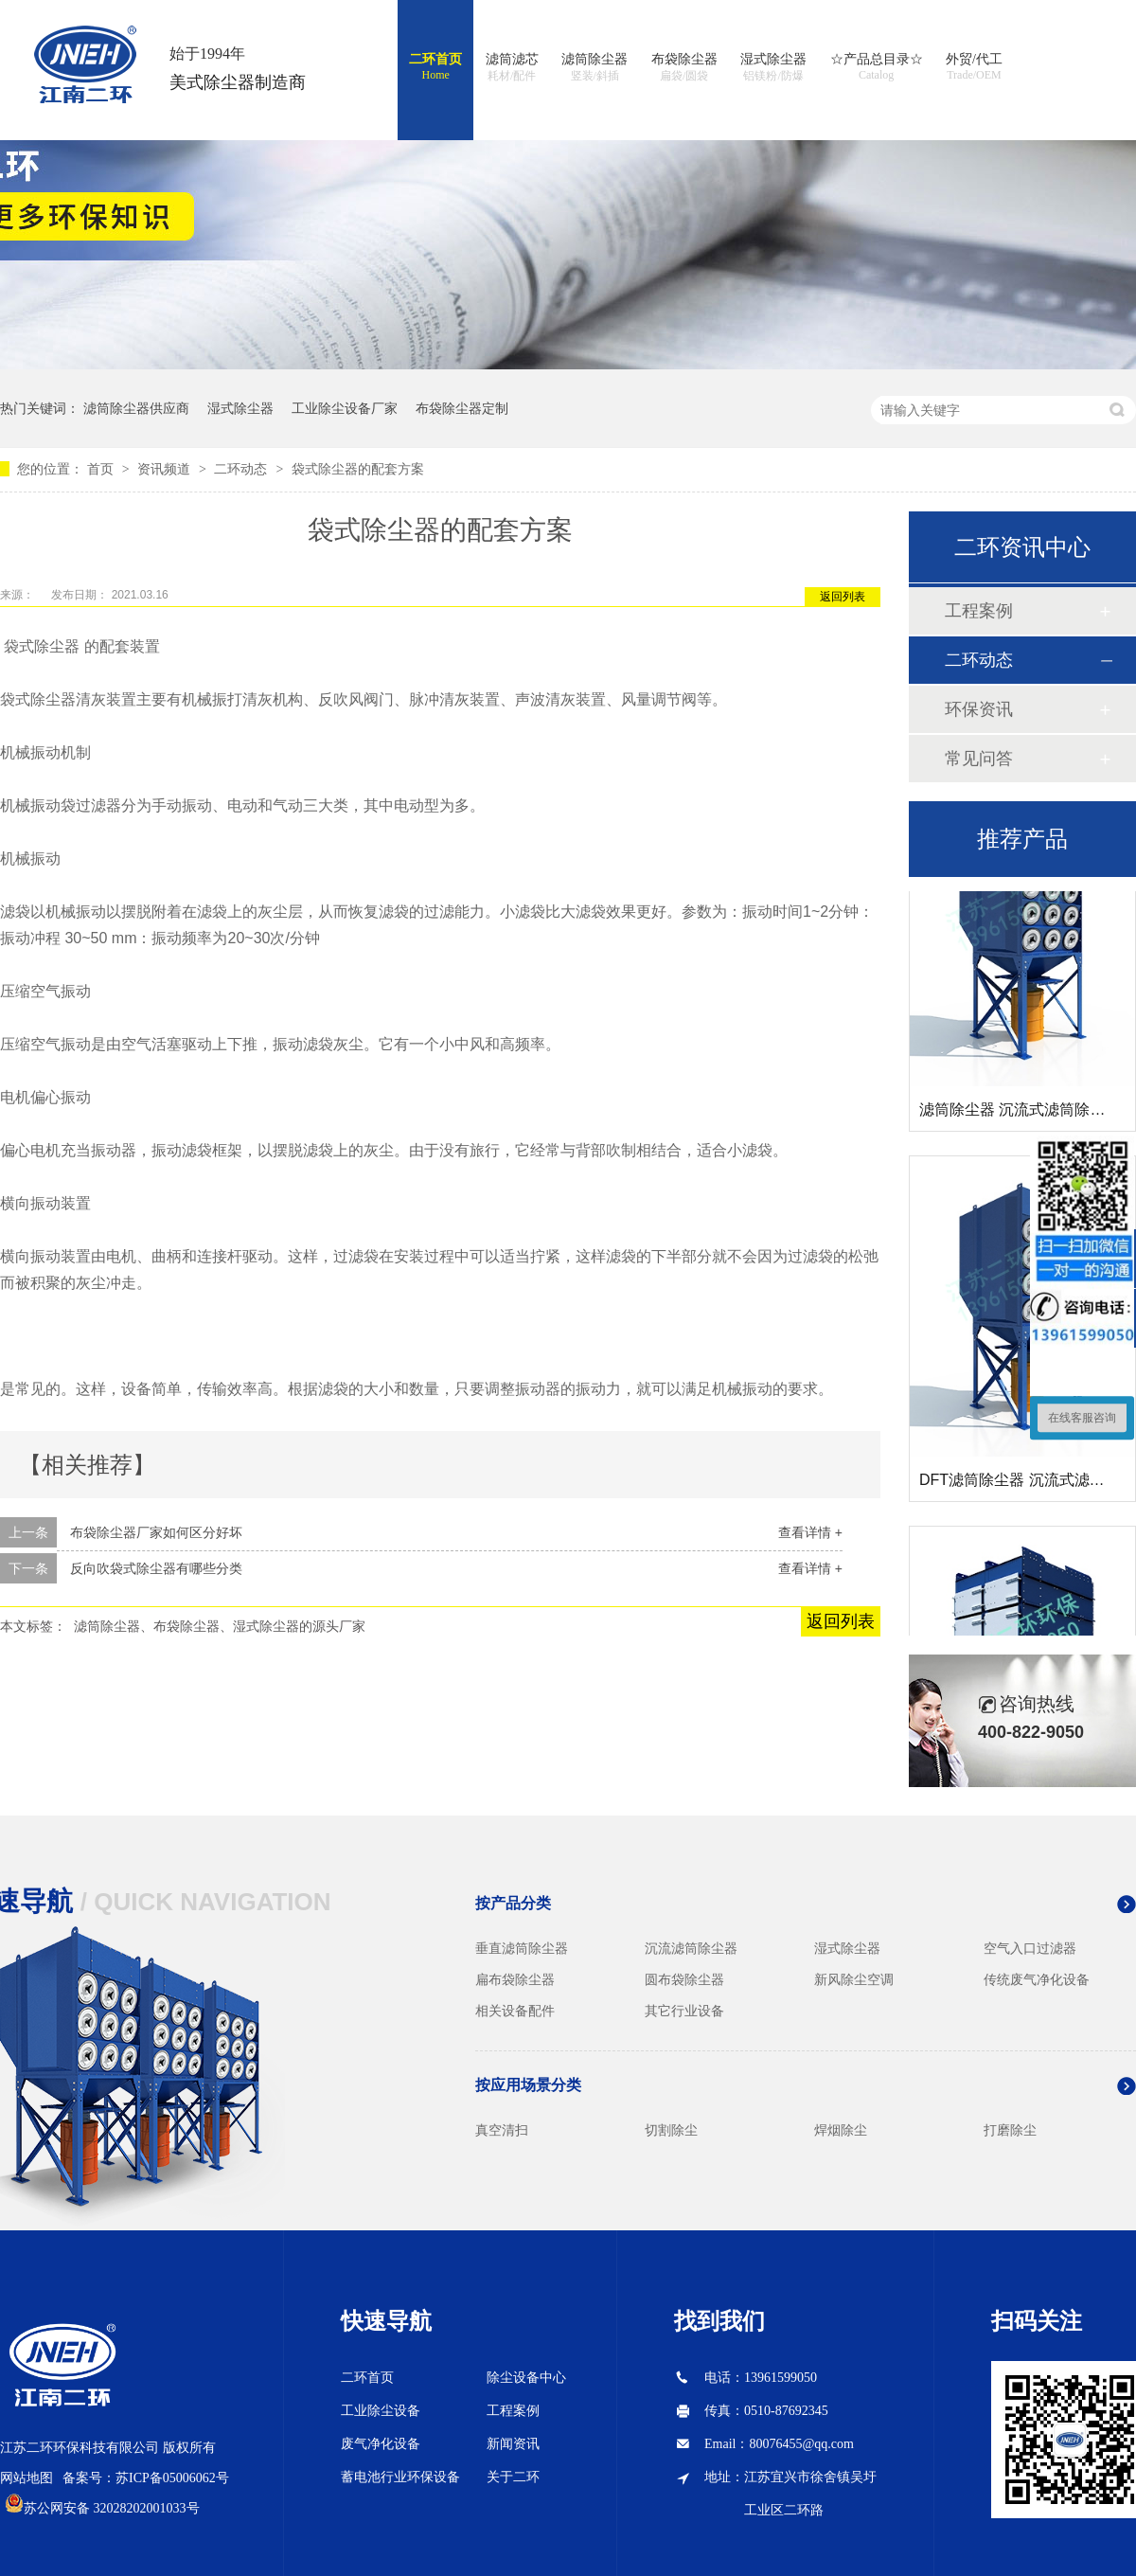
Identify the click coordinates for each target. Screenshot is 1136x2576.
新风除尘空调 (854, 1979)
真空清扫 (501, 2130)
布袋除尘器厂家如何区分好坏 (156, 1532)
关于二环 (513, 2477)
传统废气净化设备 (1037, 1979)
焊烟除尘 (840, 2130)
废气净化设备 (380, 2444)
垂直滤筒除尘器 (521, 1948)
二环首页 (435, 67)
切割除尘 (671, 2130)
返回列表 (842, 596)
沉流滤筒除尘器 (691, 1948)
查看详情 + (810, 1532)
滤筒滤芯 (512, 68)
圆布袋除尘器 (684, 1979)
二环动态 (242, 468)
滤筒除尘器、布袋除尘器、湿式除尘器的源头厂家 (219, 1626)
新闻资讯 (513, 2444)
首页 (102, 468)
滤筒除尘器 (594, 68)
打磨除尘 (1010, 2130)
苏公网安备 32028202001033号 (112, 2508)
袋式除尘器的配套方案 (358, 468)
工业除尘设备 (380, 2411)
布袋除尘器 (684, 68)
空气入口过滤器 (1030, 1948)
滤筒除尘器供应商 (136, 408)
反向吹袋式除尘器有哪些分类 (156, 1568)
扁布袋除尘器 (515, 1979)
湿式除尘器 (773, 68)
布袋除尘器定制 (462, 408)
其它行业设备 (684, 2010)
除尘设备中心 (526, 2377)
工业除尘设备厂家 (345, 408)
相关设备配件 (515, 2010)
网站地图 (26, 2478)
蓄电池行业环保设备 (400, 2477)
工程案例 (979, 610)
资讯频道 (165, 468)
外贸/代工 (974, 67)
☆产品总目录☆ (876, 67)
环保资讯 (979, 709)
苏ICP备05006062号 (172, 2478)
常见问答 (979, 758)
